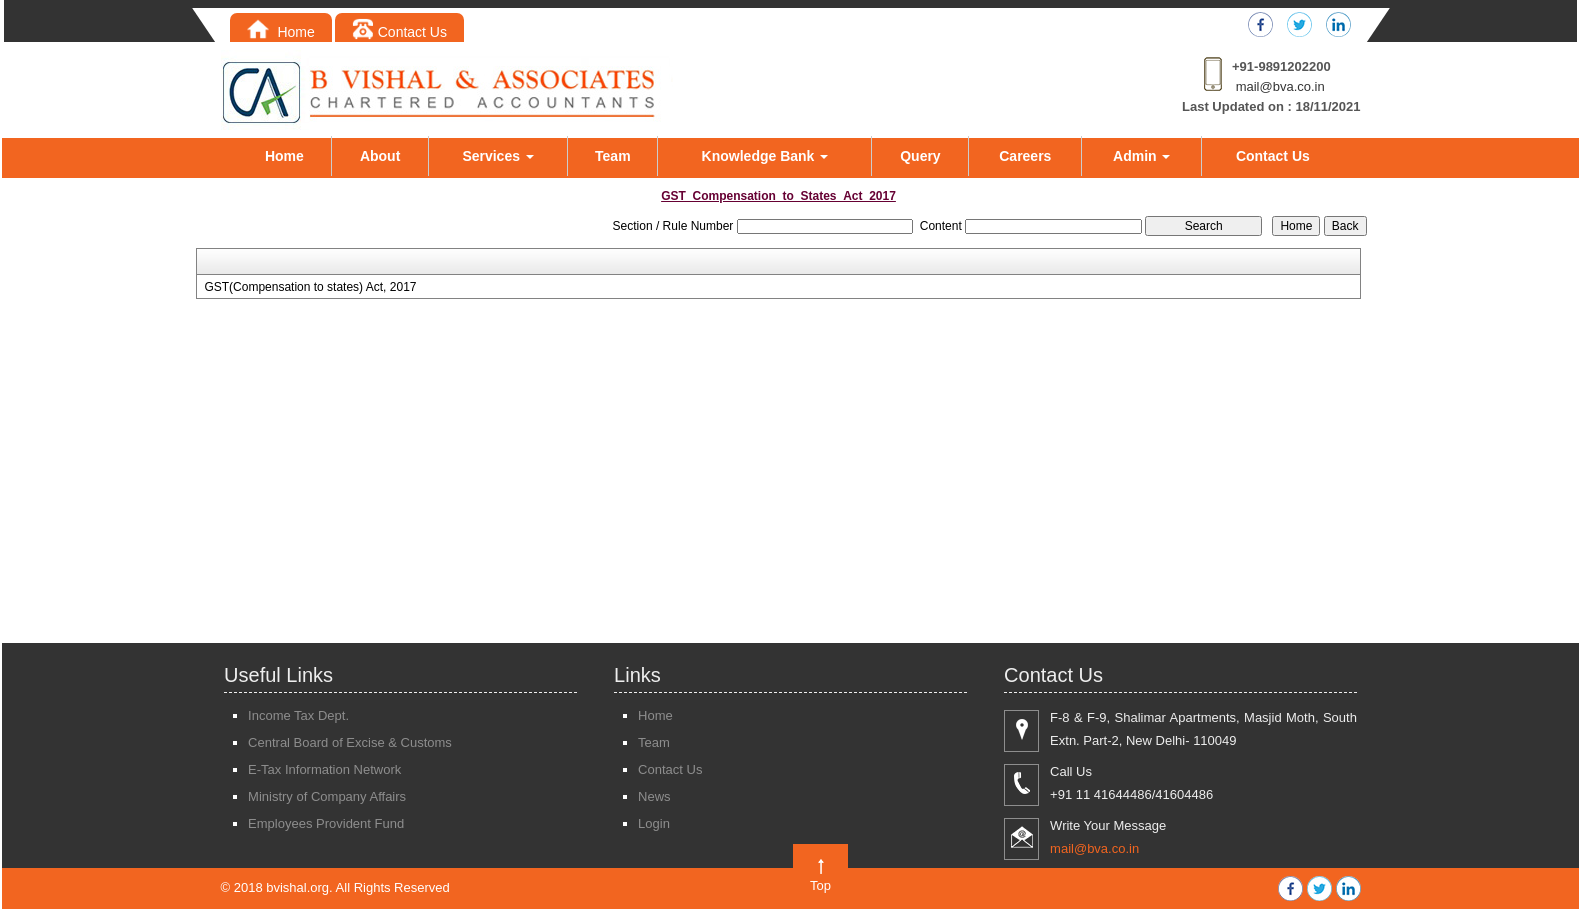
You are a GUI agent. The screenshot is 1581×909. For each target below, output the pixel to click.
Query (920, 156)
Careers (1025, 156)
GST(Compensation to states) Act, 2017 (310, 287)
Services (498, 156)
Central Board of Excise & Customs (350, 742)
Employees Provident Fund (326, 823)
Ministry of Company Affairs (327, 796)
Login (654, 823)
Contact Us (399, 32)
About (380, 156)
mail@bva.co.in (1280, 86)
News (654, 796)
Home (281, 32)
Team (613, 156)
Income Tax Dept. (298, 715)
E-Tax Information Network (324, 769)
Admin (1141, 156)
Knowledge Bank (765, 156)
